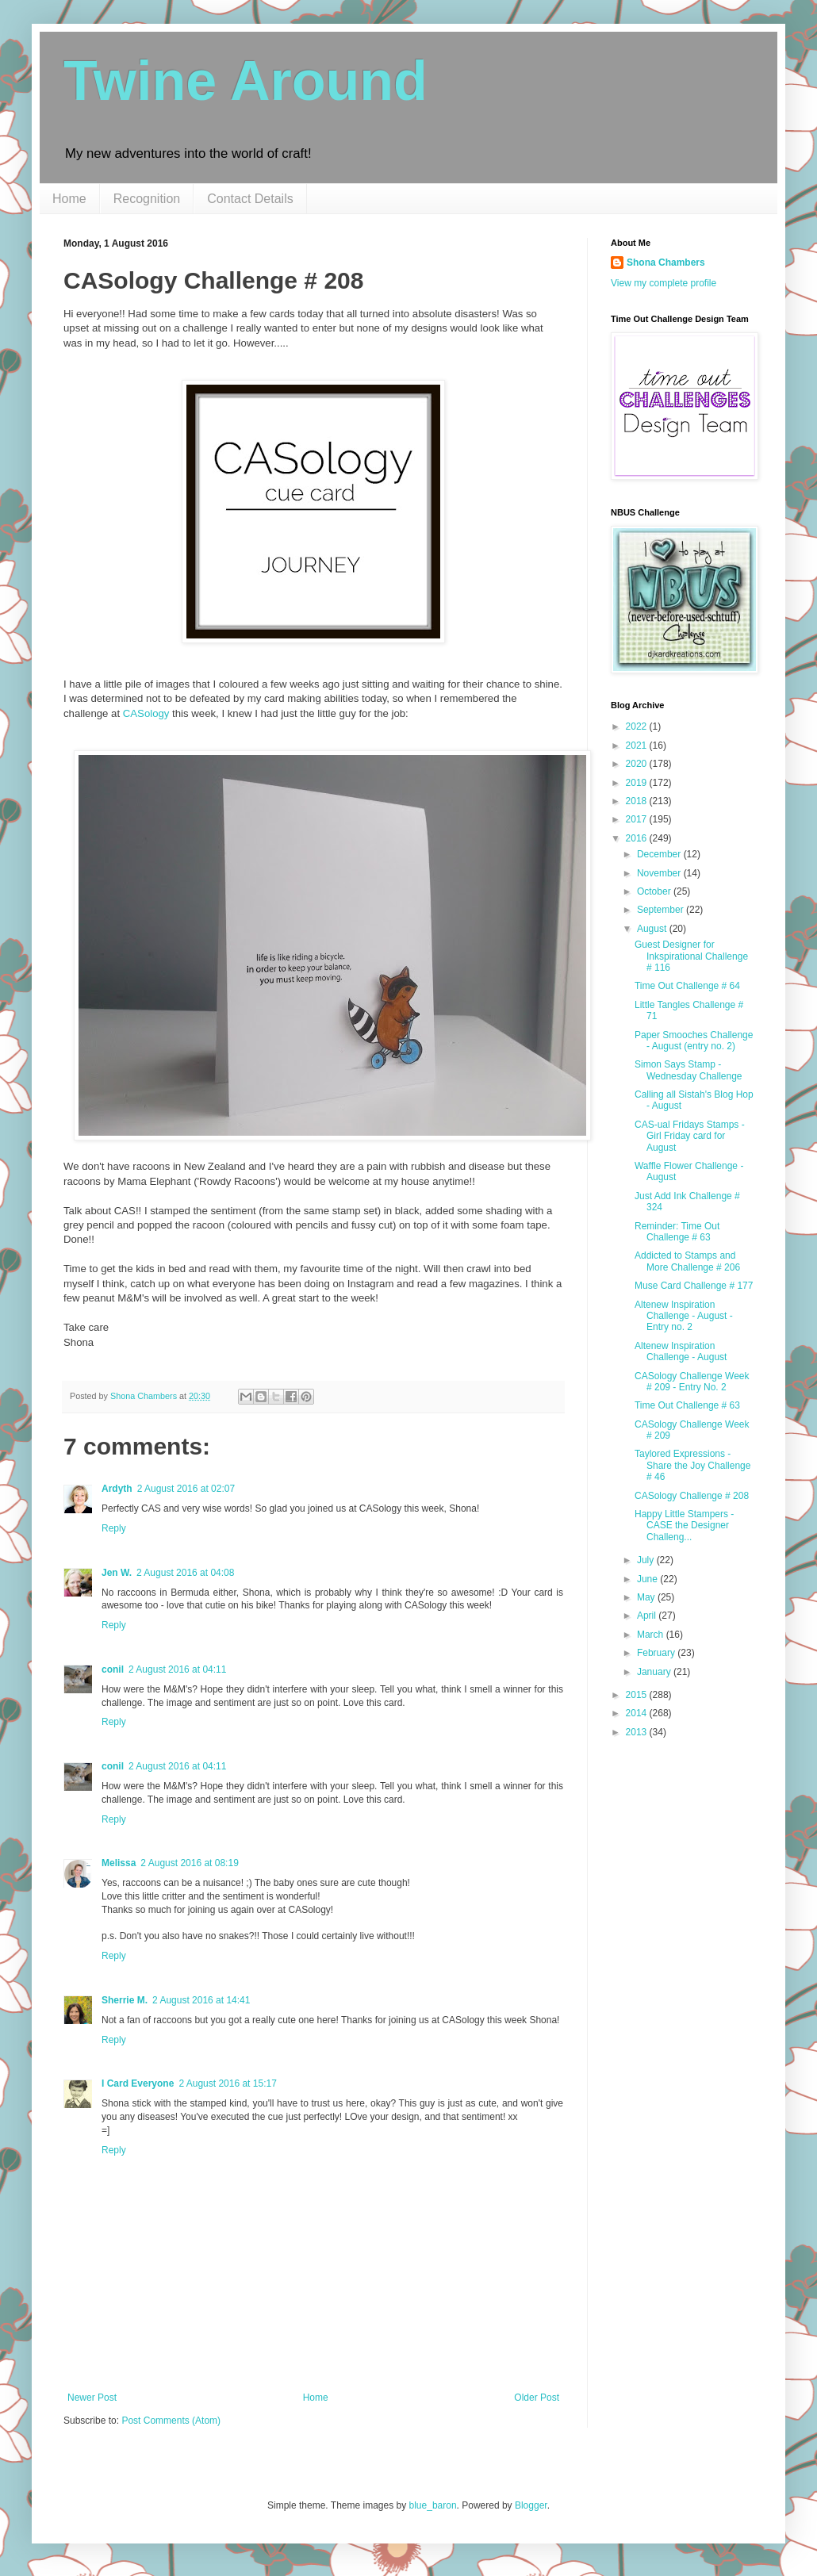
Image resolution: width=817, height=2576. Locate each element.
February (657, 1652)
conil (113, 1669)
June (648, 1579)
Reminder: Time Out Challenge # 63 (677, 1232)
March (651, 1634)
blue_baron (433, 2505)
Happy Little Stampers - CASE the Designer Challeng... (684, 1525)
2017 (638, 819)
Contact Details (250, 198)
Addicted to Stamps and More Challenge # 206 (687, 1261)
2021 (638, 745)
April (647, 1615)
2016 (638, 838)
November (660, 873)
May (647, 1597)
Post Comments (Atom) (171, 2420)
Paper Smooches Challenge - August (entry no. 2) (694, 1040)
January (655, 1671)
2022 (638, 726)
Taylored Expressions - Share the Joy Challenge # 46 (692, 1465)
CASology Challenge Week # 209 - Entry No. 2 (692, 1381)
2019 (638, 782)
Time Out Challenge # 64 (687, 985)
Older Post (536, 2397)
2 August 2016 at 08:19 (189, 1863)
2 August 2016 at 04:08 (185, 1572)
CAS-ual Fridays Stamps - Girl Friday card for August (690, 1136)
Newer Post (92, 2397)
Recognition (147, 198)
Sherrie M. (125, 2000)
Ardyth (117, 1488)
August (653, 928)
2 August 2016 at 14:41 (201, 2000)
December (660, 854)
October (655, 891)
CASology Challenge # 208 (692, 1495)
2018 (638, 801)
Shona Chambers (666, 262)
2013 (638, 1732)
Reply (114, 1528)
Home (69, 198)
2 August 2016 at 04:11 (177, 1669)
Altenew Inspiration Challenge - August (681, 1351)
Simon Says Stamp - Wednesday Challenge (688, 1070)
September (661, 909)
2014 (638, 1713)
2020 (638, 763)
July (647, 1560)
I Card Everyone (138, 2083)
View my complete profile (663, 283)
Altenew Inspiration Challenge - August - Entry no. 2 (684, 1316)
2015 (638, 1694)
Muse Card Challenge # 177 (694, 1285)
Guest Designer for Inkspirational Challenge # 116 (691, 956)
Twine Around (245, 81)
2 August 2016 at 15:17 (227, 2083)
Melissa (119, 1863)
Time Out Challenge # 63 (687, 1405)
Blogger (531, 2505)
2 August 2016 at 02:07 (186, 1488)
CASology (146, 713)
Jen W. (117, 1572)
